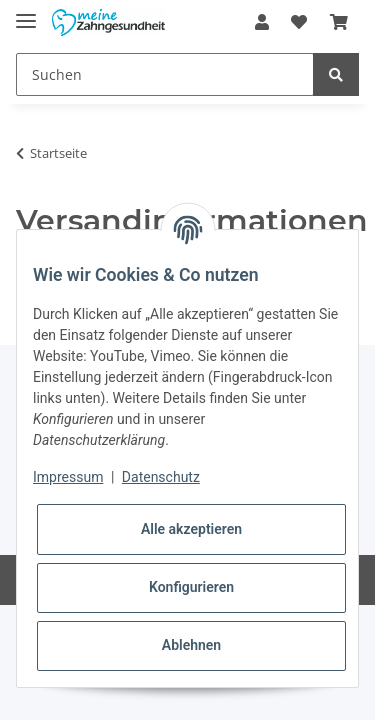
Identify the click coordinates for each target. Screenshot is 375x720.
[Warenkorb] (339, 22)
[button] (262, 22)
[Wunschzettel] (299, 22)
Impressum (68, 477)
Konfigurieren (191, 587)
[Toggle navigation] (26, 12)
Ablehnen (191, 645)
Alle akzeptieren (191, 529)
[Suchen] (165, 74)
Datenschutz (161, 477)
